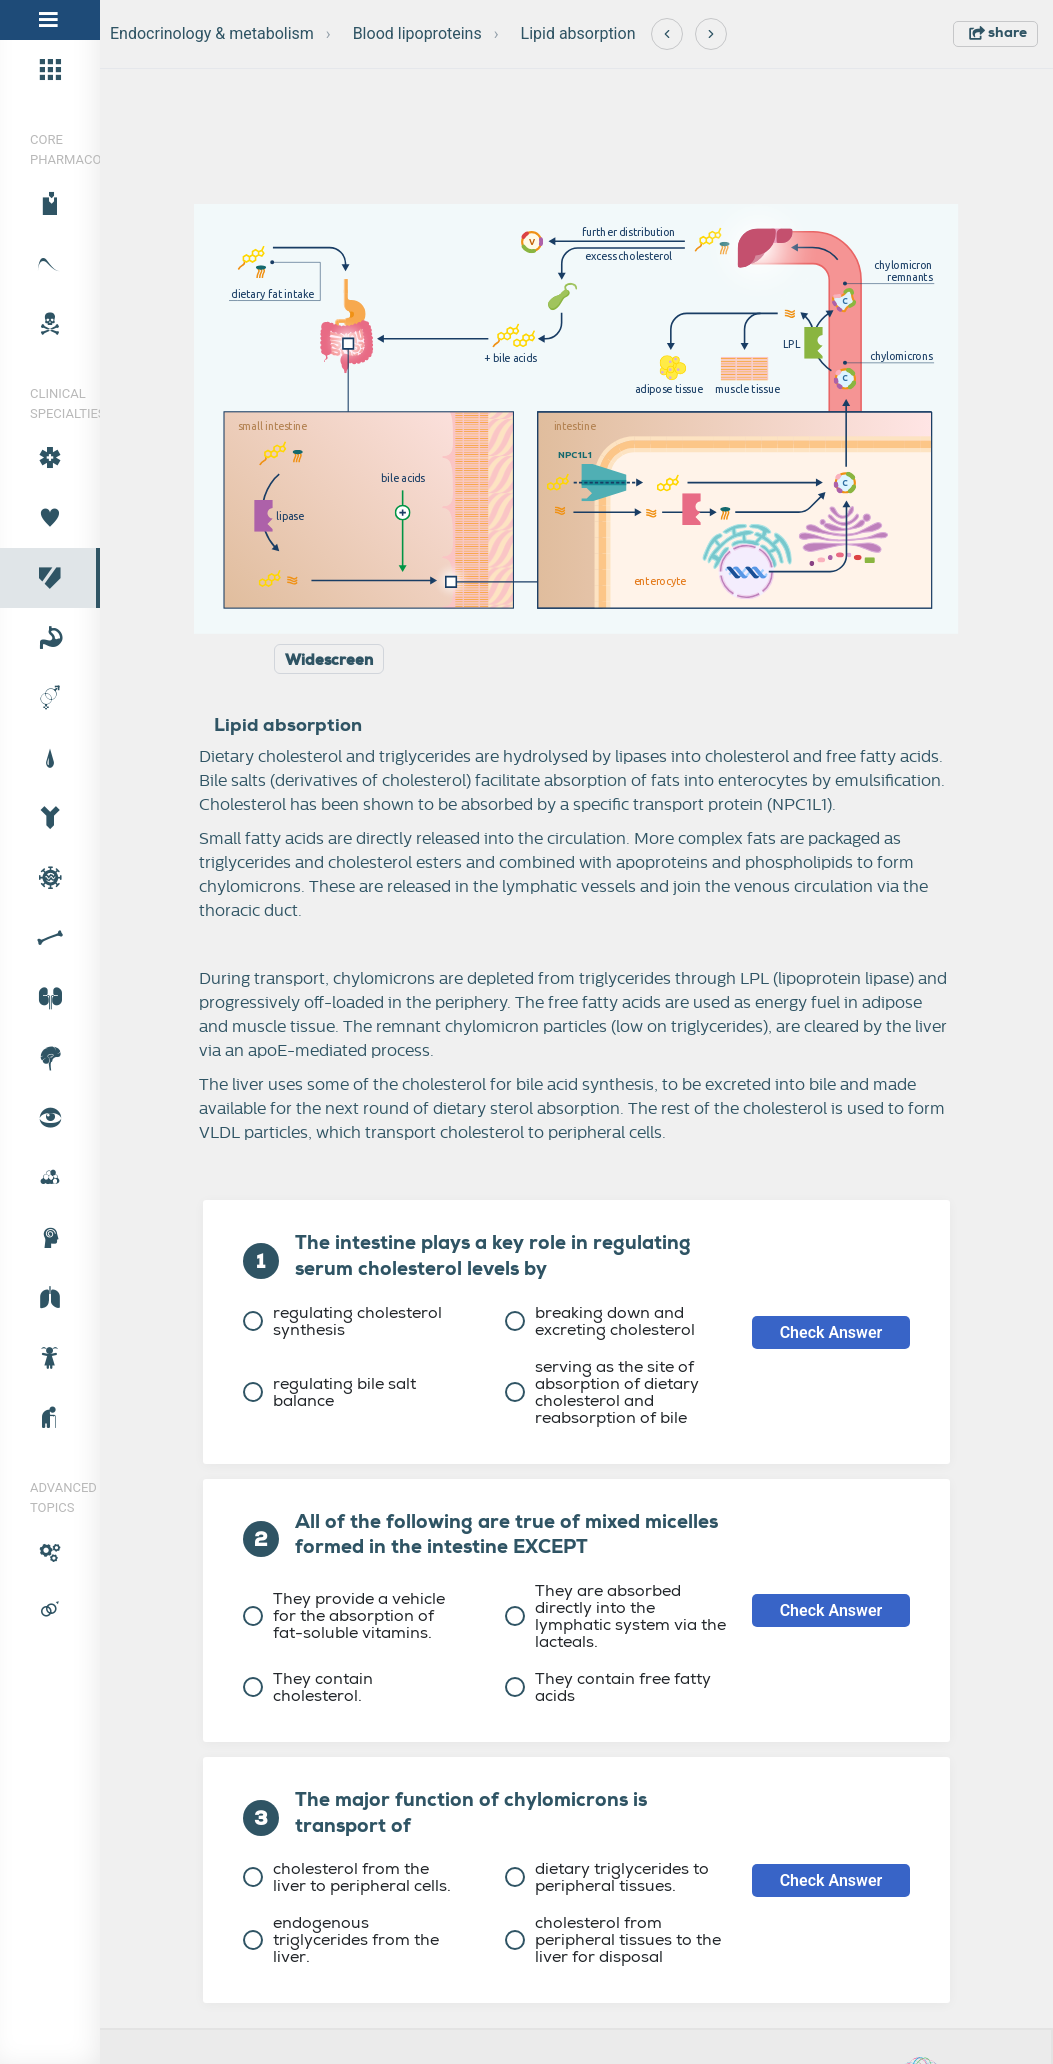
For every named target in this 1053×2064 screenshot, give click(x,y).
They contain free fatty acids (608, 1687)
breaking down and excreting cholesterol (600, 1321)
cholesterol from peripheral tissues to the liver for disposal (613, 1939)
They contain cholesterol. (308, 1687)
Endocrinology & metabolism (212, 33)
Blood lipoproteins (417, 33)
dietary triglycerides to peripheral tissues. (607, 1877)
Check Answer (831, 1332)
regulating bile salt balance (329, 1392)
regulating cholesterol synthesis (342, 1321)
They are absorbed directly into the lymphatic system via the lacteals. (615, 1616)
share (998, 32)
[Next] (711, 34)
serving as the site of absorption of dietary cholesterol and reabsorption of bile (602, 1392)
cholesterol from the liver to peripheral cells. (347, 1877)
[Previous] (667, 34)
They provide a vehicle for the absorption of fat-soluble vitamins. (344, 1615)
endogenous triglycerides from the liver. (341, 1939)
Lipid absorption (578, 33)
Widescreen (329, 660)
